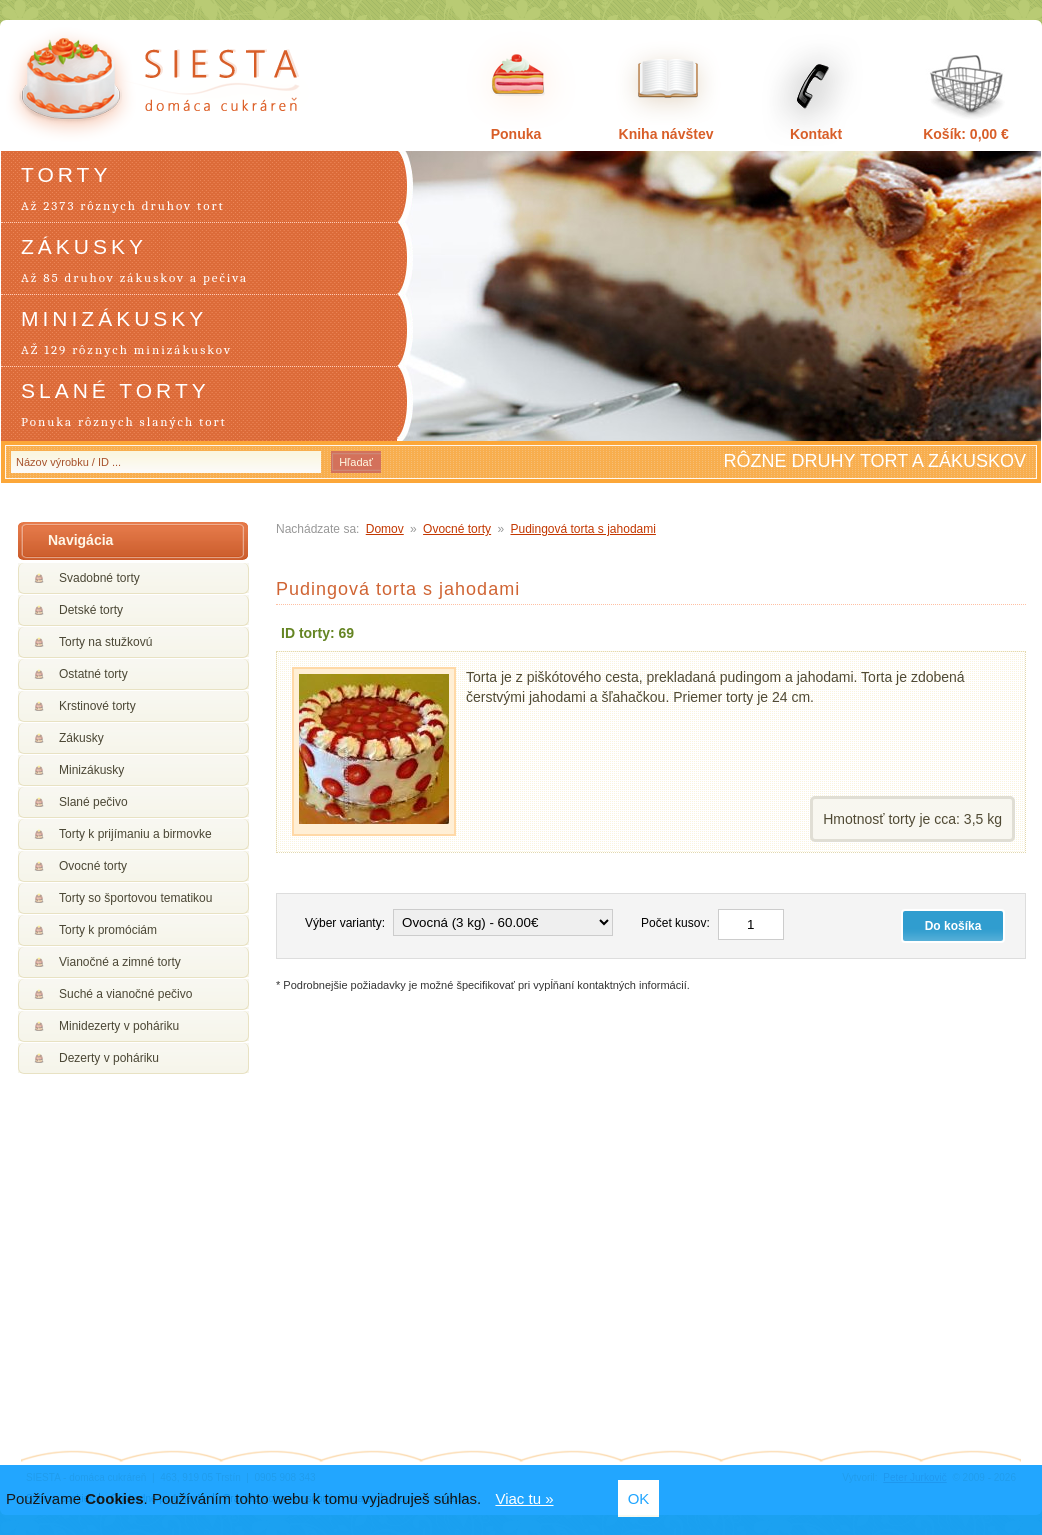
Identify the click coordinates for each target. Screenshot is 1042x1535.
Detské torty (91, 610)
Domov (385, 529)
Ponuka (516, 134)
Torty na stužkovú (105, 642)
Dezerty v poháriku (109, 1058)
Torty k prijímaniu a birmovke (135, 834)
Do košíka (953, 926)
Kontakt (816, 134)
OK (639, 1498)
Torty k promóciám (108, 930)
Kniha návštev (666, 134)
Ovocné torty (93, 866)
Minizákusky (91, 770)
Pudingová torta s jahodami (582, 529)
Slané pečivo (93, 802)
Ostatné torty (93, 674)
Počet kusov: (675, 923)
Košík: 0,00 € (966, 134)
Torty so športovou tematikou (135, 898)
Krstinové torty (97, 706)
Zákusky (81, 738)
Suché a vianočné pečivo (125, 994)
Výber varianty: (345, 923)
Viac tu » (524, 1498)
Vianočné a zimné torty (120, 962)
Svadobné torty (99, 578)
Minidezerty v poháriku (119, 1026)
